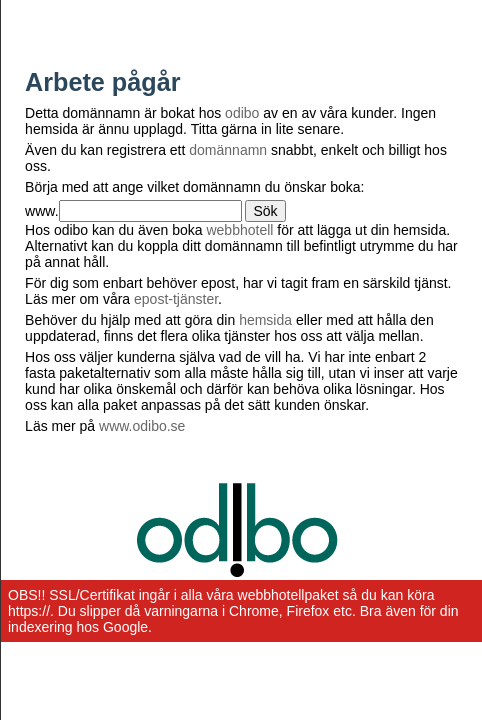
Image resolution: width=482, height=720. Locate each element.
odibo (242, 113)
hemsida (265, 320)
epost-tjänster (176, 299)
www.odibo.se (142, 426)
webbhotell (239, 230)
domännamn (228, 150)
